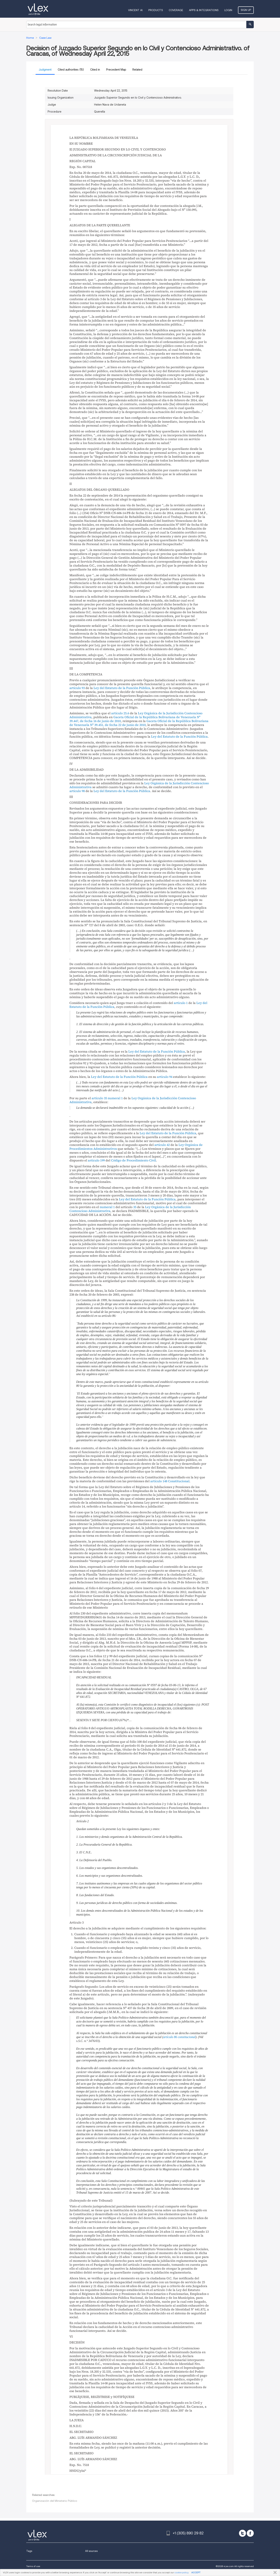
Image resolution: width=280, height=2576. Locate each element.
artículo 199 (96, 1160)
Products (155, 10)
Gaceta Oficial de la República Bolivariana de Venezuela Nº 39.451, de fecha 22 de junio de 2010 (138, 723)
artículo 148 (158, 1481)
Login (228, 10)
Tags (29, 2551)
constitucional (186, 2037)
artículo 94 (164, 1077)
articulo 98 (77, 791)
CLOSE (274, 2572)
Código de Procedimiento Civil (133, 1160)
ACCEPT (195, 2572)
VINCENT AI (135, 10)
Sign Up (246, 9)
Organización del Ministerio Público (54, 2500)
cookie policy (181, 2572)
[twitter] (242, 2533)
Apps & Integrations (204, 10)
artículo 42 (162, 1145)
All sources (91, 2551)
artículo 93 (77, 688)
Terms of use (33, 2566)
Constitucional (178, 1481)
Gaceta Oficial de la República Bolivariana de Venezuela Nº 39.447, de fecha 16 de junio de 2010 (134, 719)
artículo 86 (170, 2037)
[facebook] (250, 2533)
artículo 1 (181, 1003)
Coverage (176, 10)
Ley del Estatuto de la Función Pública (122, 688)
